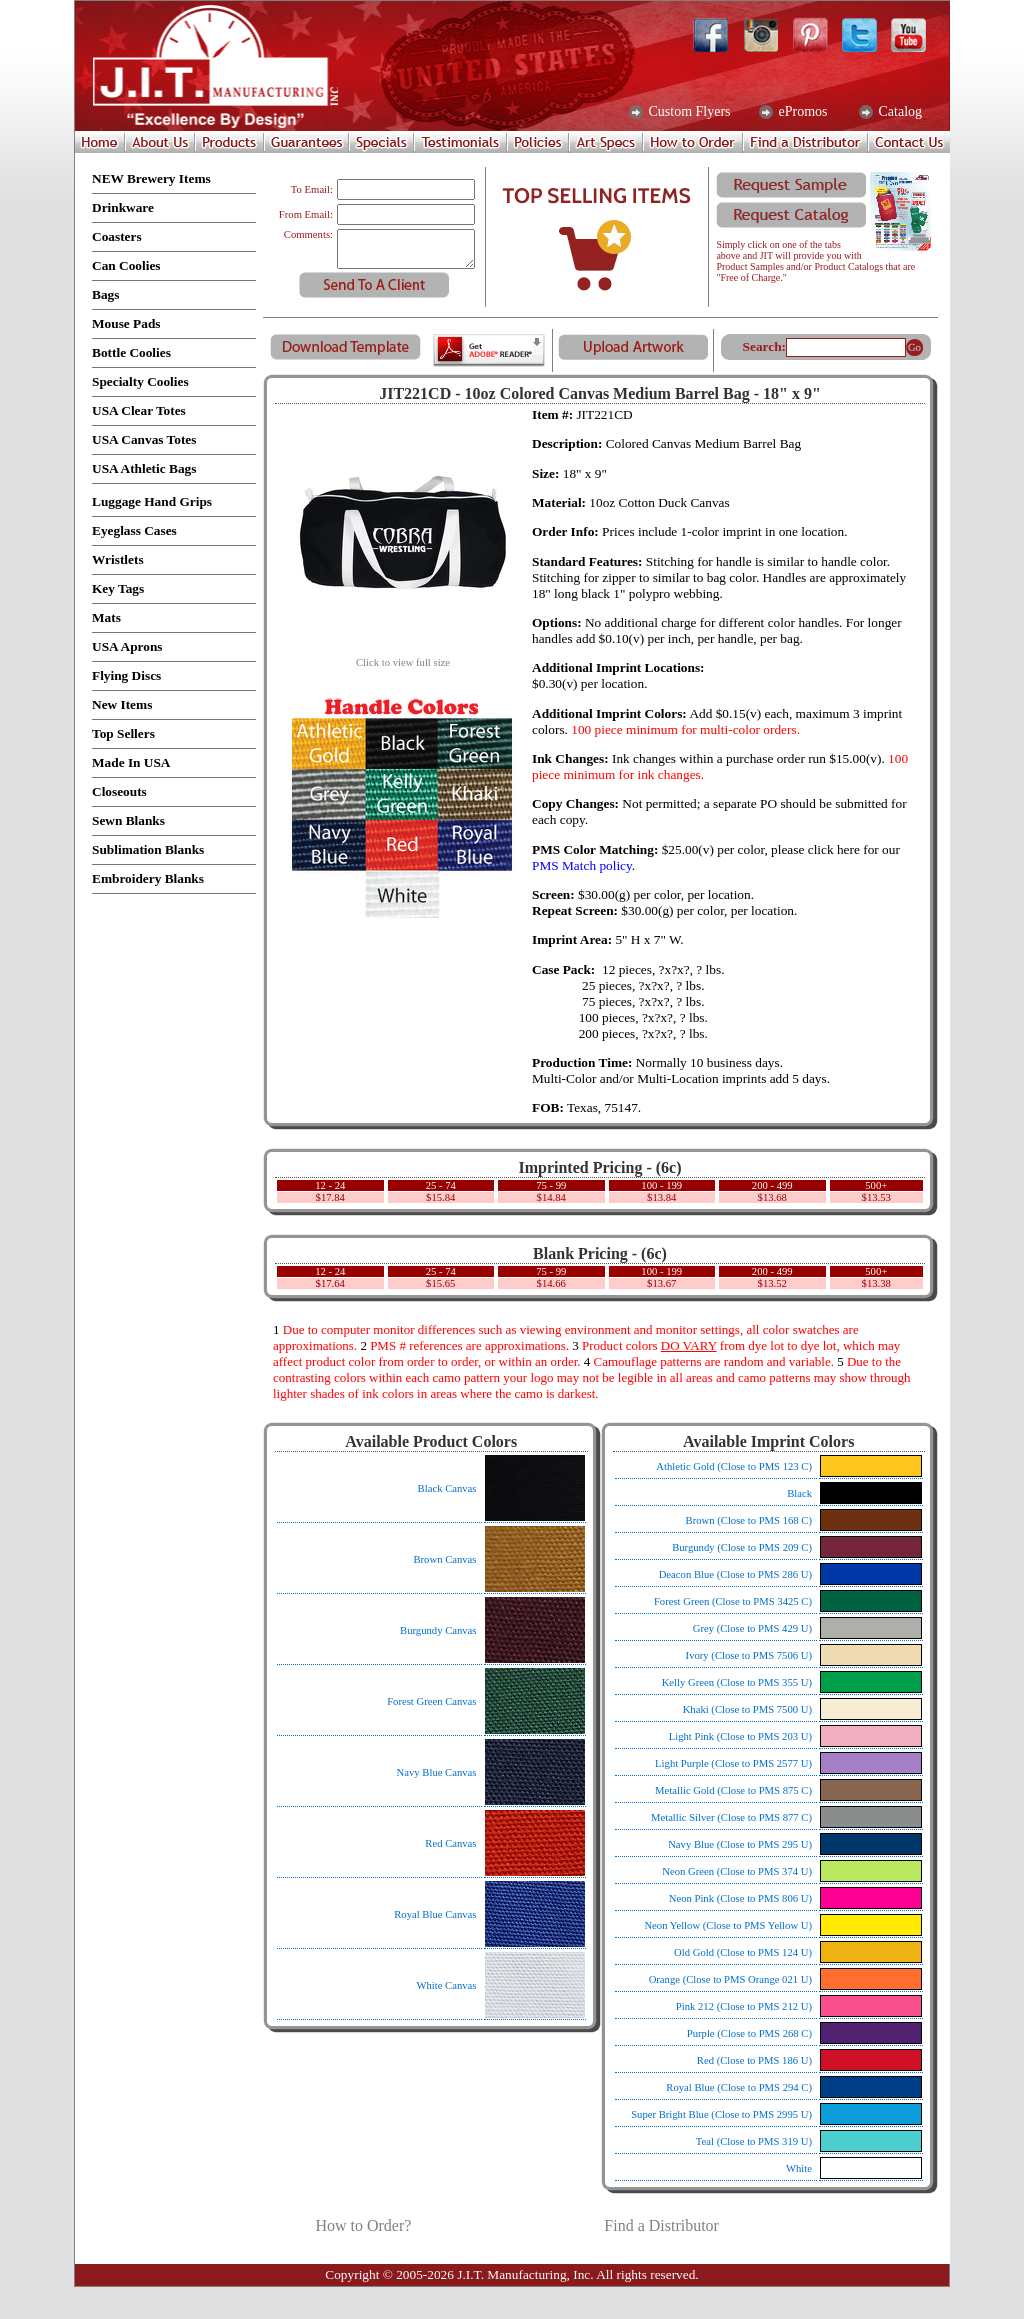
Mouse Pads (126, 323)
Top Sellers (123, 733)
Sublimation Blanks (148, 849)
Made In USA (131, 762)
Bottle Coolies (131, 352)
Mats (106, 617)
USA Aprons (127, 646)
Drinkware (123, 207)
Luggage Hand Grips (152, 501)
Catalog (898, 112)
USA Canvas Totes (144, 439)
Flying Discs (126, 675)
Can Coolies (126, 265)
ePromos (801, 112)
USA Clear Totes (139, 410)
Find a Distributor (661, 2225)
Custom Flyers (688, 112)
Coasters (117, 236)
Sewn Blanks (128, 820)
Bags (105, 294)
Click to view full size (403, 658)
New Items (122, 704)
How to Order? (363, 2225)
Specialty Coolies (140, 381)
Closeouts (119, 791)
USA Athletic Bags (144, 468)
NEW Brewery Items (151, 178)
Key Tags (118, 588)
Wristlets (118, 559)
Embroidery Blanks (148, 878)
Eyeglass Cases (134, 530)
